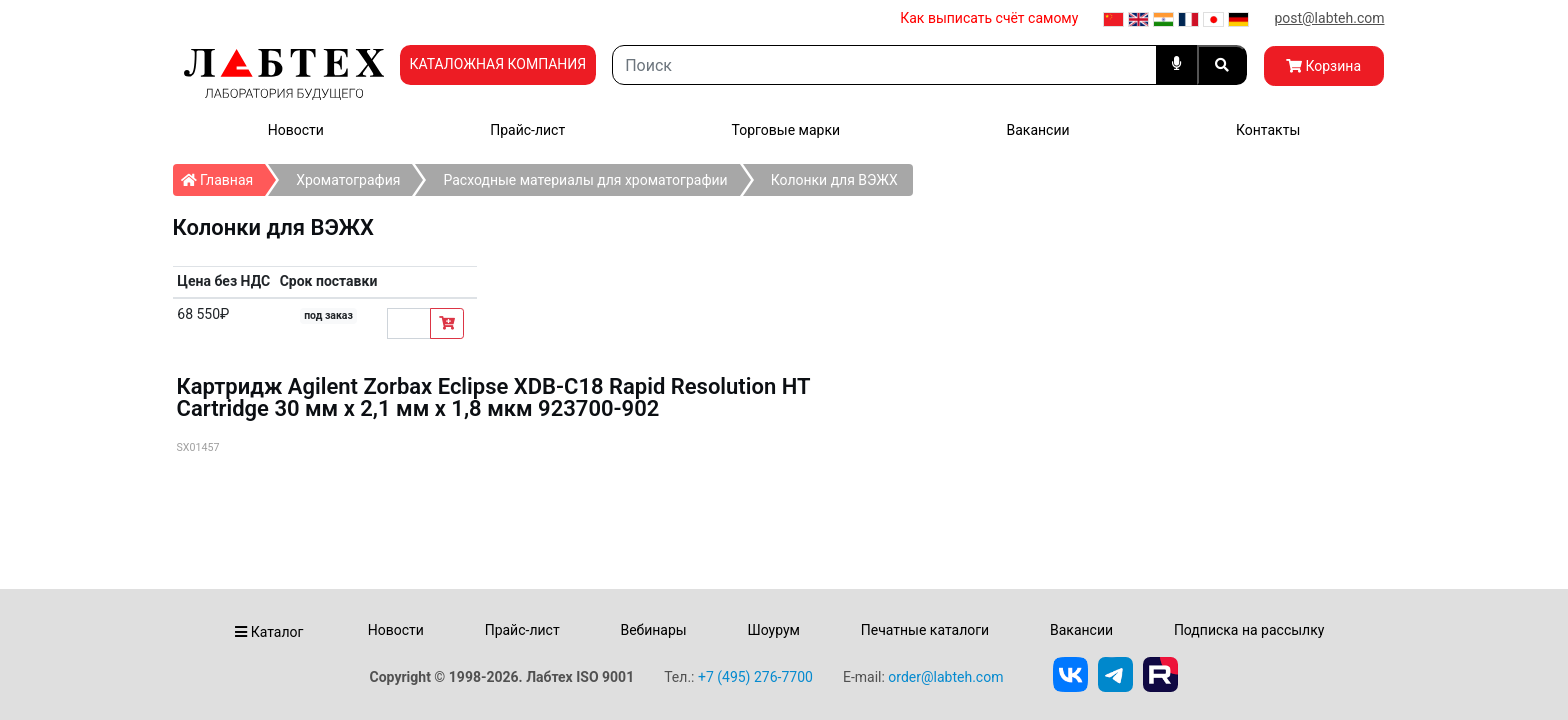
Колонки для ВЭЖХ (834, 180)
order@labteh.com (945, 677)
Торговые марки (786, 130)
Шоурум (773, 630)
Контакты (1268, 130)
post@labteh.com (1329, 18)
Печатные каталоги (925, 630)
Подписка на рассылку (1249, 630)
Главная (223, 176)
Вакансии (1037, 130)
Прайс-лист (527, 130)
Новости (296, 130)
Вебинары (653, 630)
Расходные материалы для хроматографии (585, 180)
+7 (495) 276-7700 (755, 677)
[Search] (884, 65)
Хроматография (348, 180)
